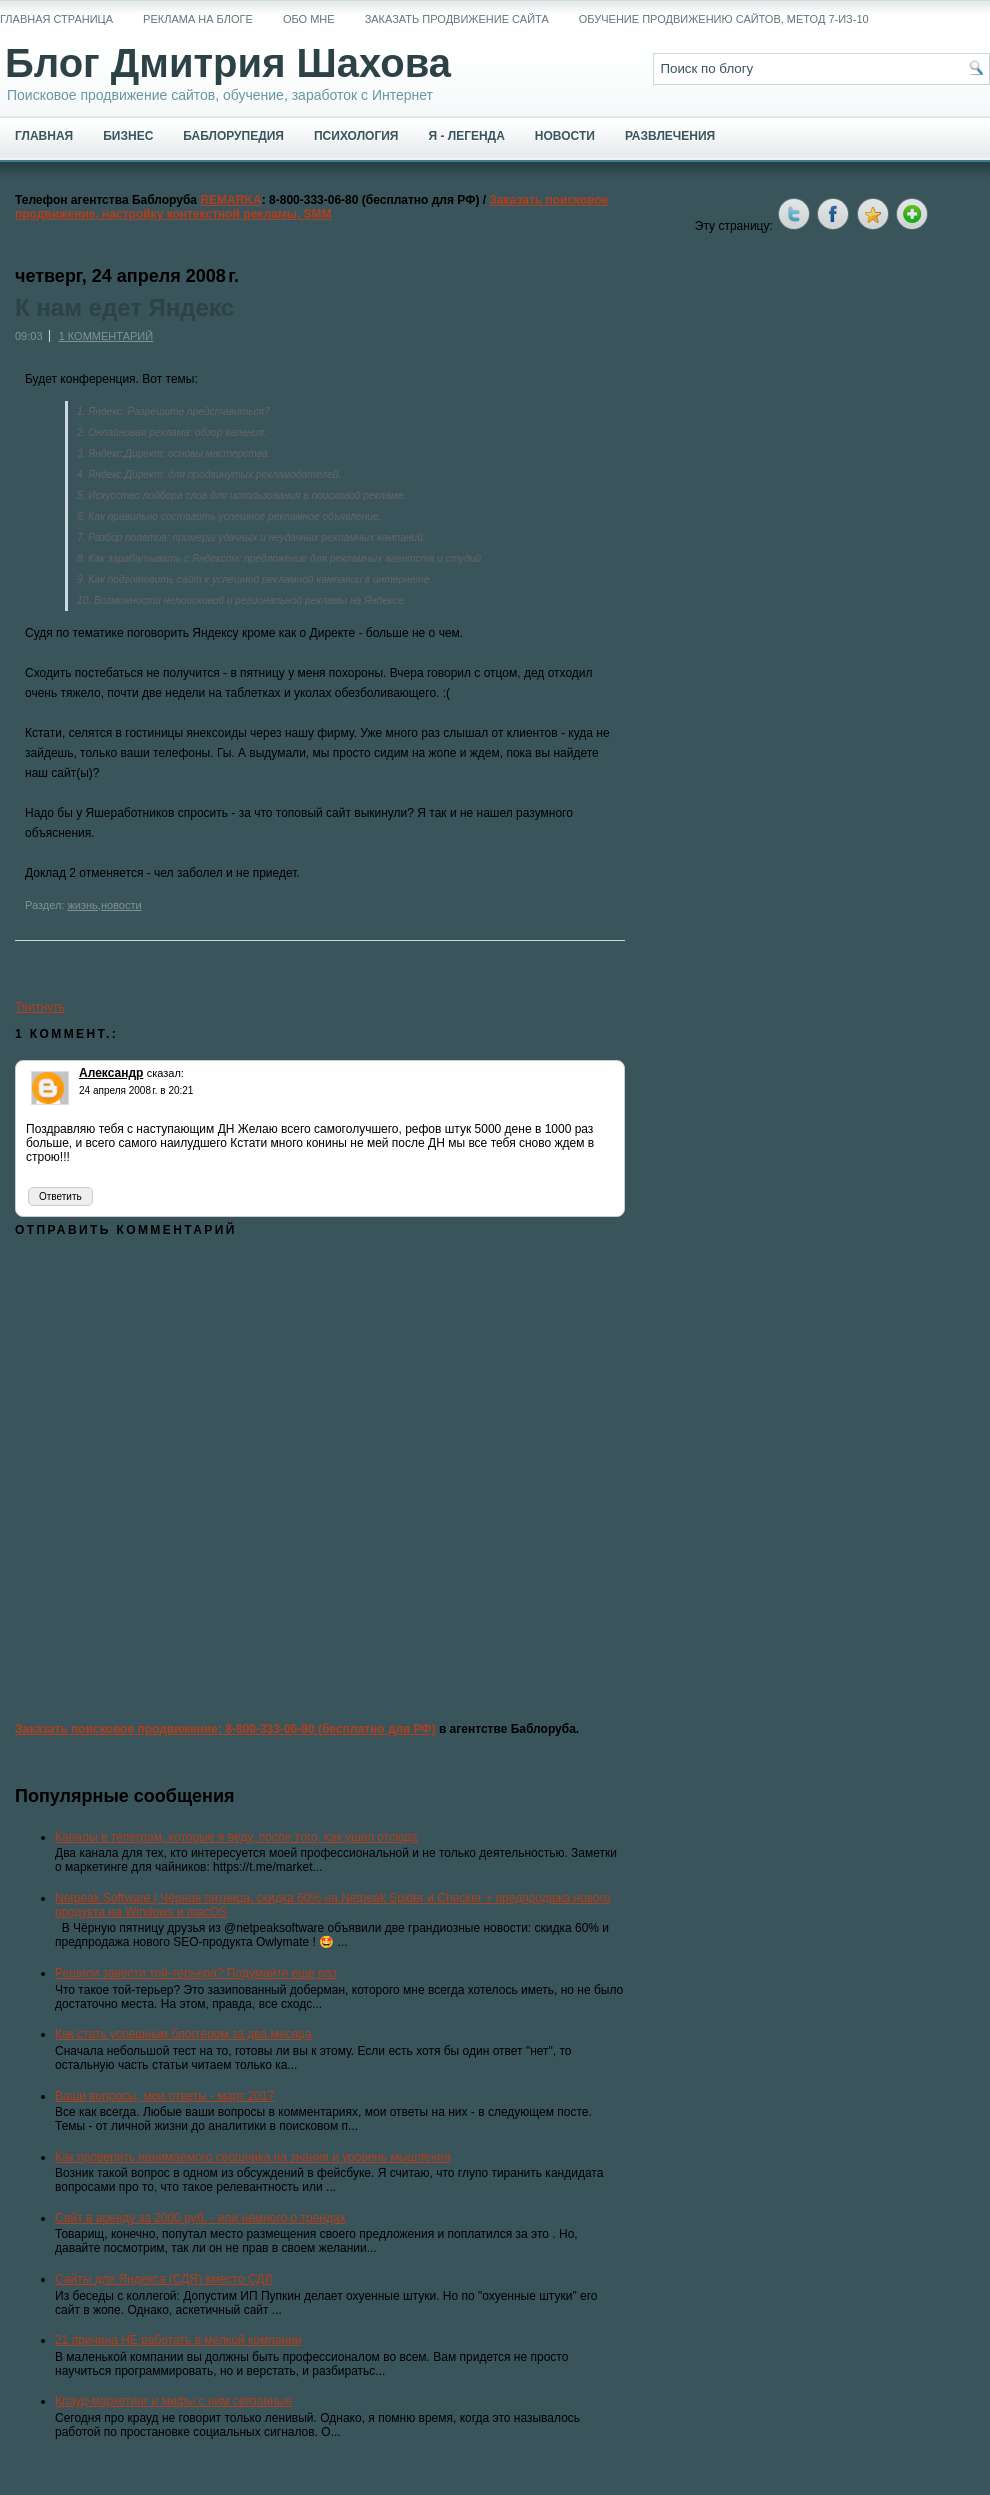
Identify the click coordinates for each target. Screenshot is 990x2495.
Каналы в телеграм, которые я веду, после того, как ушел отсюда (236, 1837)
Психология (356, 136)
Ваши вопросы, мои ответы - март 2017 (164, 2096)
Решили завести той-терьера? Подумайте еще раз (196, 1973)
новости (121, 905)
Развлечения (670, 136)
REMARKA (230, 200)
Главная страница (56, 19)
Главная (44, 136)
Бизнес (128, 136)
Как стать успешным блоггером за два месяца (183, 2034)
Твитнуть (40, 1007)
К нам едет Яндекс (124, 308)
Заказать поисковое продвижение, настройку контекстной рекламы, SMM (312, 207)
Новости (565, 136)
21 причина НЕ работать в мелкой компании (178, 2340)
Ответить (60, 1196)
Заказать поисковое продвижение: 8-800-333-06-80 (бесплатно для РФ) (225, 1729)
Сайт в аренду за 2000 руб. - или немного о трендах (200, 2218)
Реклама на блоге (198, 19)
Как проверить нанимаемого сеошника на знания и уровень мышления (253, 2157)
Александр (111, 1073)
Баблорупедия (233, 136)
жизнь (82, 905)
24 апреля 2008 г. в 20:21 (136, 1090)
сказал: (165, 1073)
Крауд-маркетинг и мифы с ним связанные (173, 2401)
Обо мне (309, 19)
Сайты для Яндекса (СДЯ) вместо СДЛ (163, 2279)
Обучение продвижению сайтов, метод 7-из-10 (724, 19)
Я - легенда (466, 136)
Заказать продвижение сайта (457, 19)
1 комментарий (106, 336)
